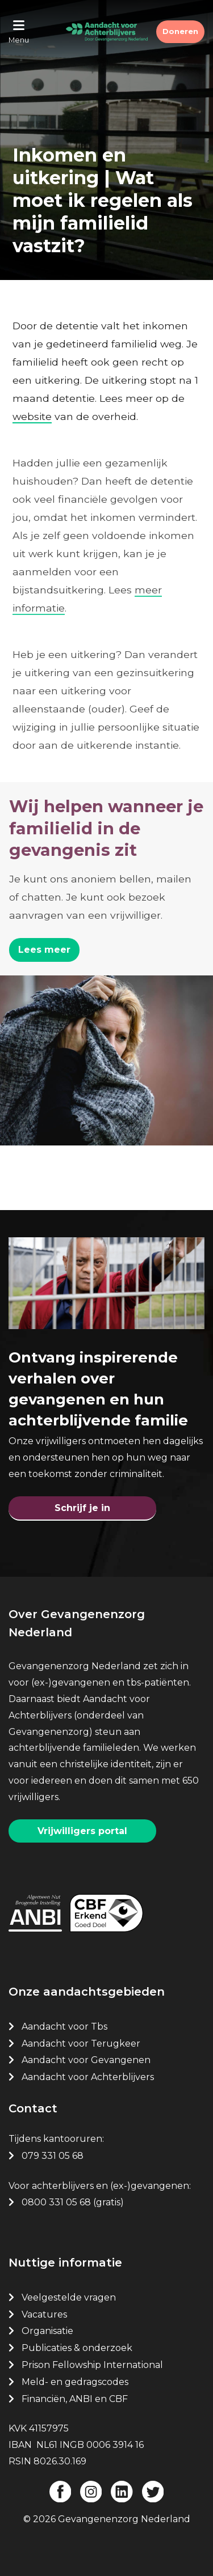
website (32, 416)
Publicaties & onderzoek (77, 2347)
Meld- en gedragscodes (75, 2381)
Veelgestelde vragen (69, 2297)
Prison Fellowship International (92, 2364)
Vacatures (45, 2314)
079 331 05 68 (52, 2155)
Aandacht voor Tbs (64, 2026)
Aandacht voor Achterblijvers (88, 2077)
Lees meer (44, 949)
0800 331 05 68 (56, 2202)
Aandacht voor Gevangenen (86, 2060)
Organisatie (47, 2330)
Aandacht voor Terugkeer (81, 2043)
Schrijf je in (82, 1508)
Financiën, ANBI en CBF (75, 2398)
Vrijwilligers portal (82, 1831)
